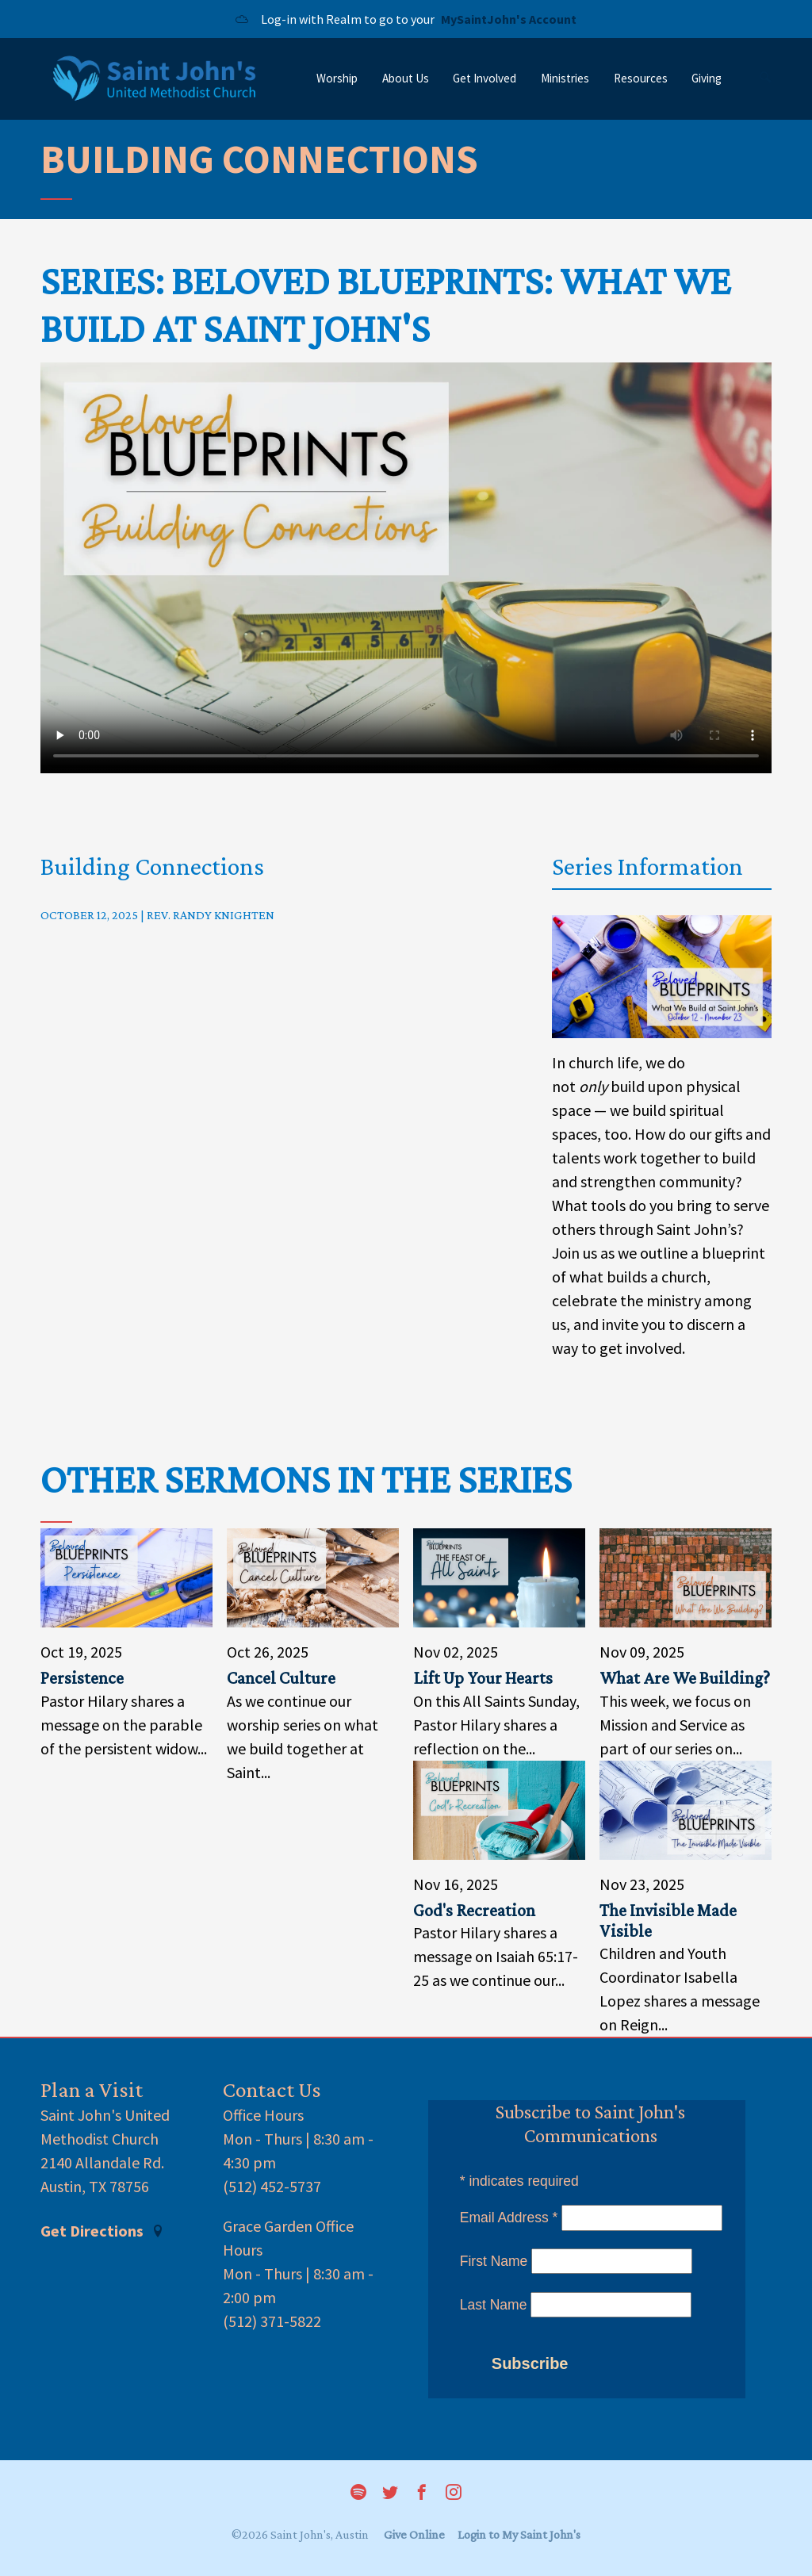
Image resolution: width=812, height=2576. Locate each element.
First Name (494, 2261)
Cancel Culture (281, 1678)
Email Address (509, 2217)
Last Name (493, 2305)
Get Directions (102, 2231)
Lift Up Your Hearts (483, 1678)
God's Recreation (474, 1910)
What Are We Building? (684, 1678)
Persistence (82, 1678)
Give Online (414, 2534)
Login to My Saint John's (519, 2534)
